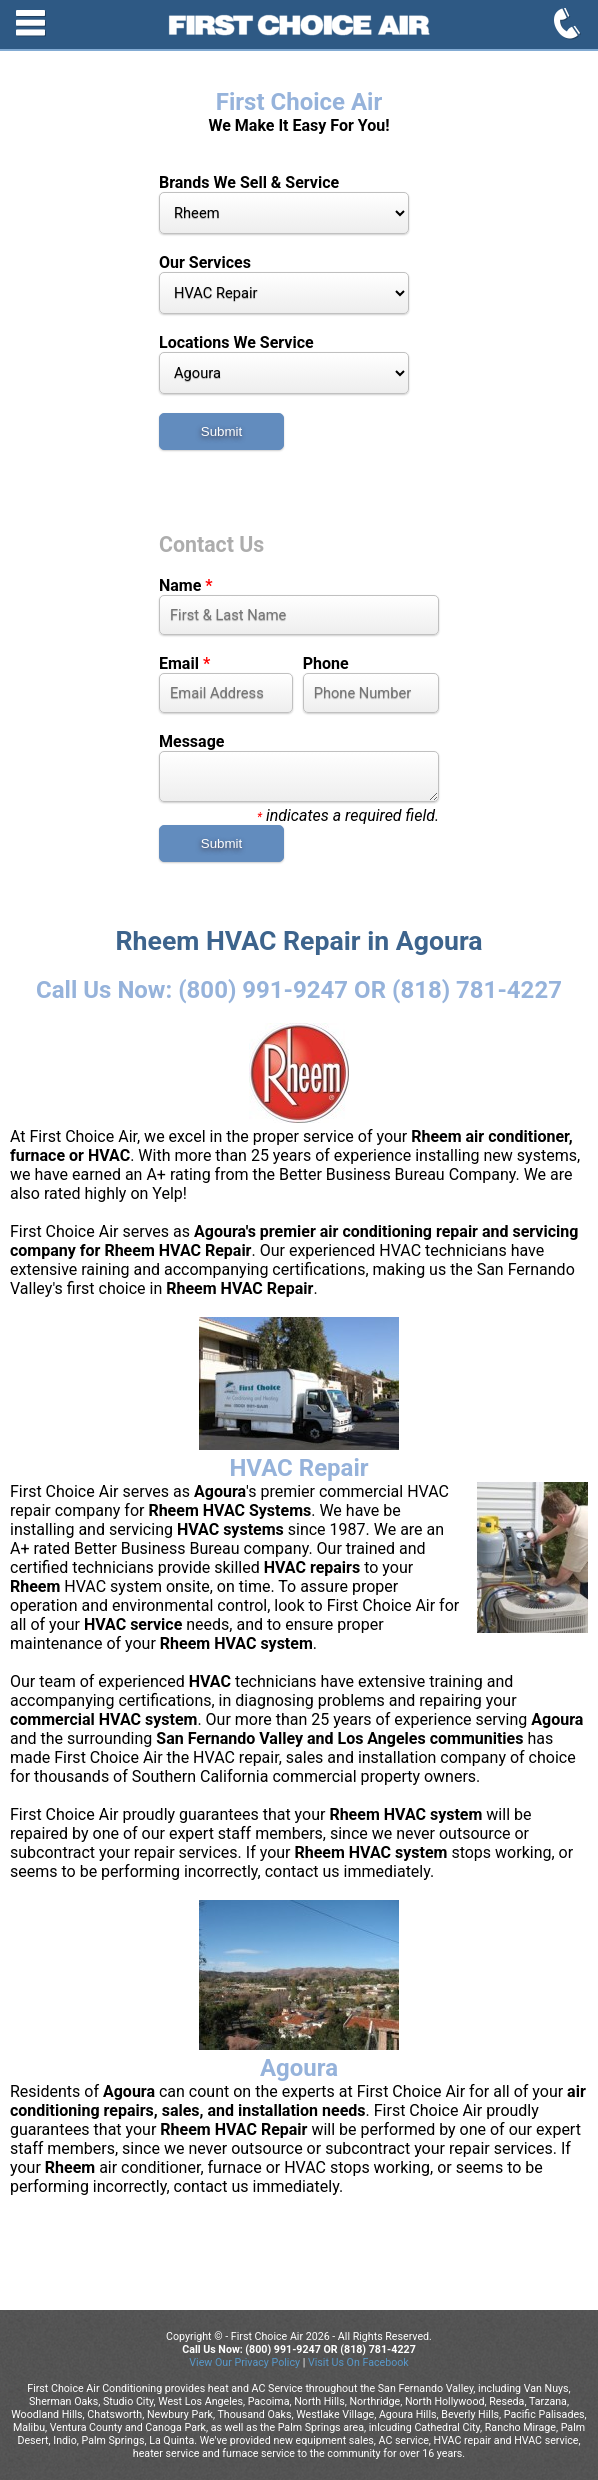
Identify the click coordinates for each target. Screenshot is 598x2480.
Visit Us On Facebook (358, 2362)
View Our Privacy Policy (244, 2362)
